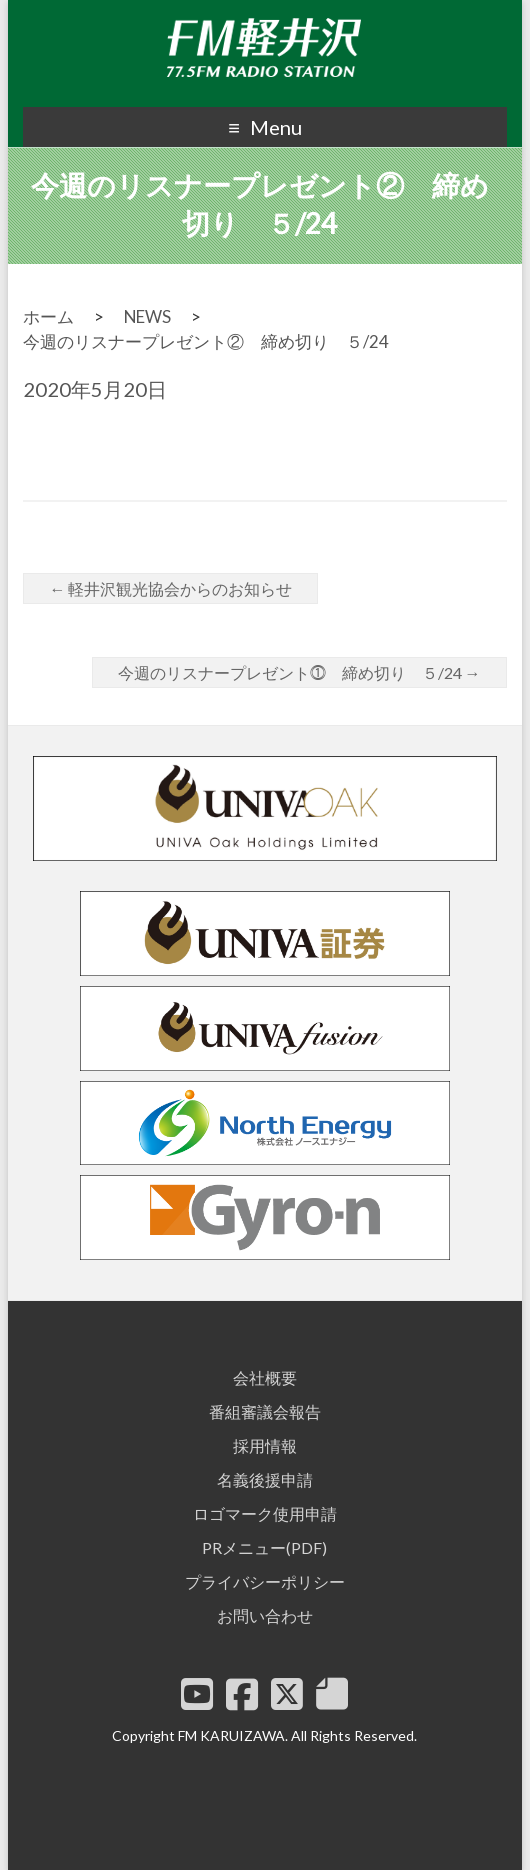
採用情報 (265, 1445)
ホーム (48, 316)
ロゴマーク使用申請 (265, 1513)
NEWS (147, 316)
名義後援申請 (265, 1479)
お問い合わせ (265, 1615)
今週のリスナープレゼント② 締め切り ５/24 (206, 341)
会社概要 (265, 1377)
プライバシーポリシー (265, 1581)
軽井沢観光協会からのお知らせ (170, 588)
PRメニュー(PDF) (264, 1547)
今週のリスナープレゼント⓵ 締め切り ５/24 (299, 672)
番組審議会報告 (265, 1411)
